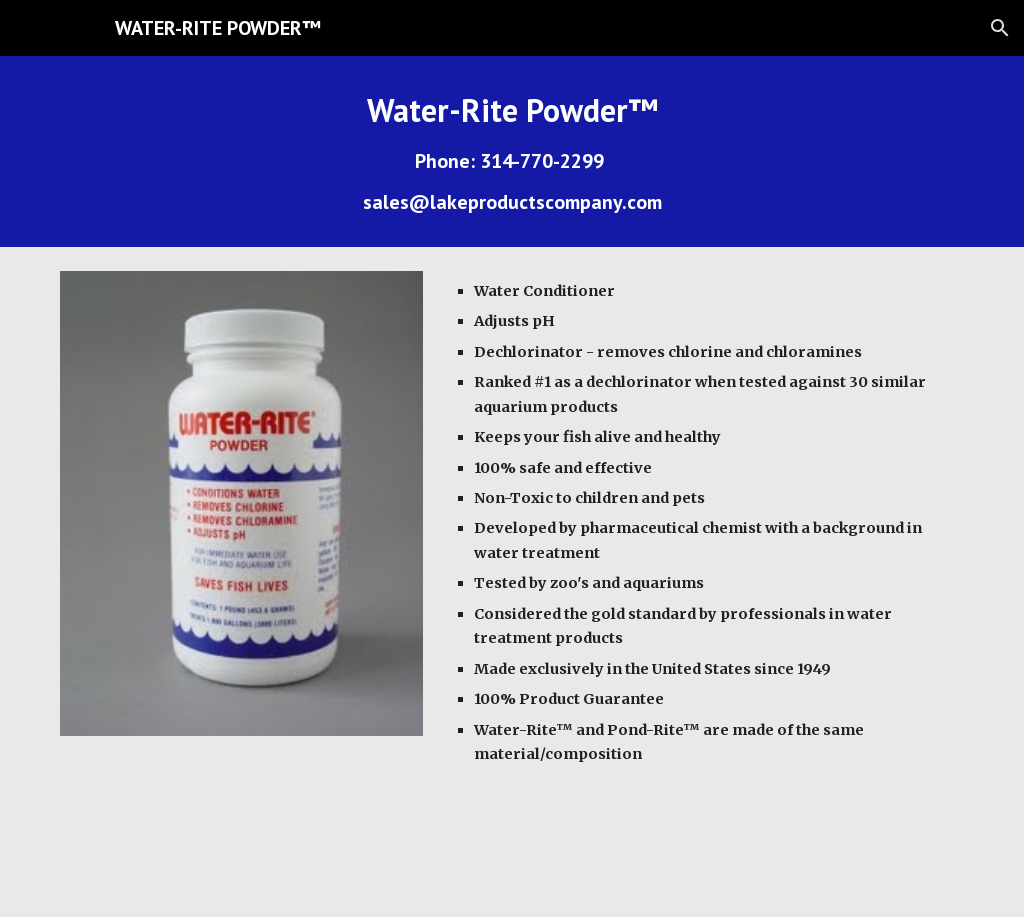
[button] (1000, 28)
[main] (512, 151)
